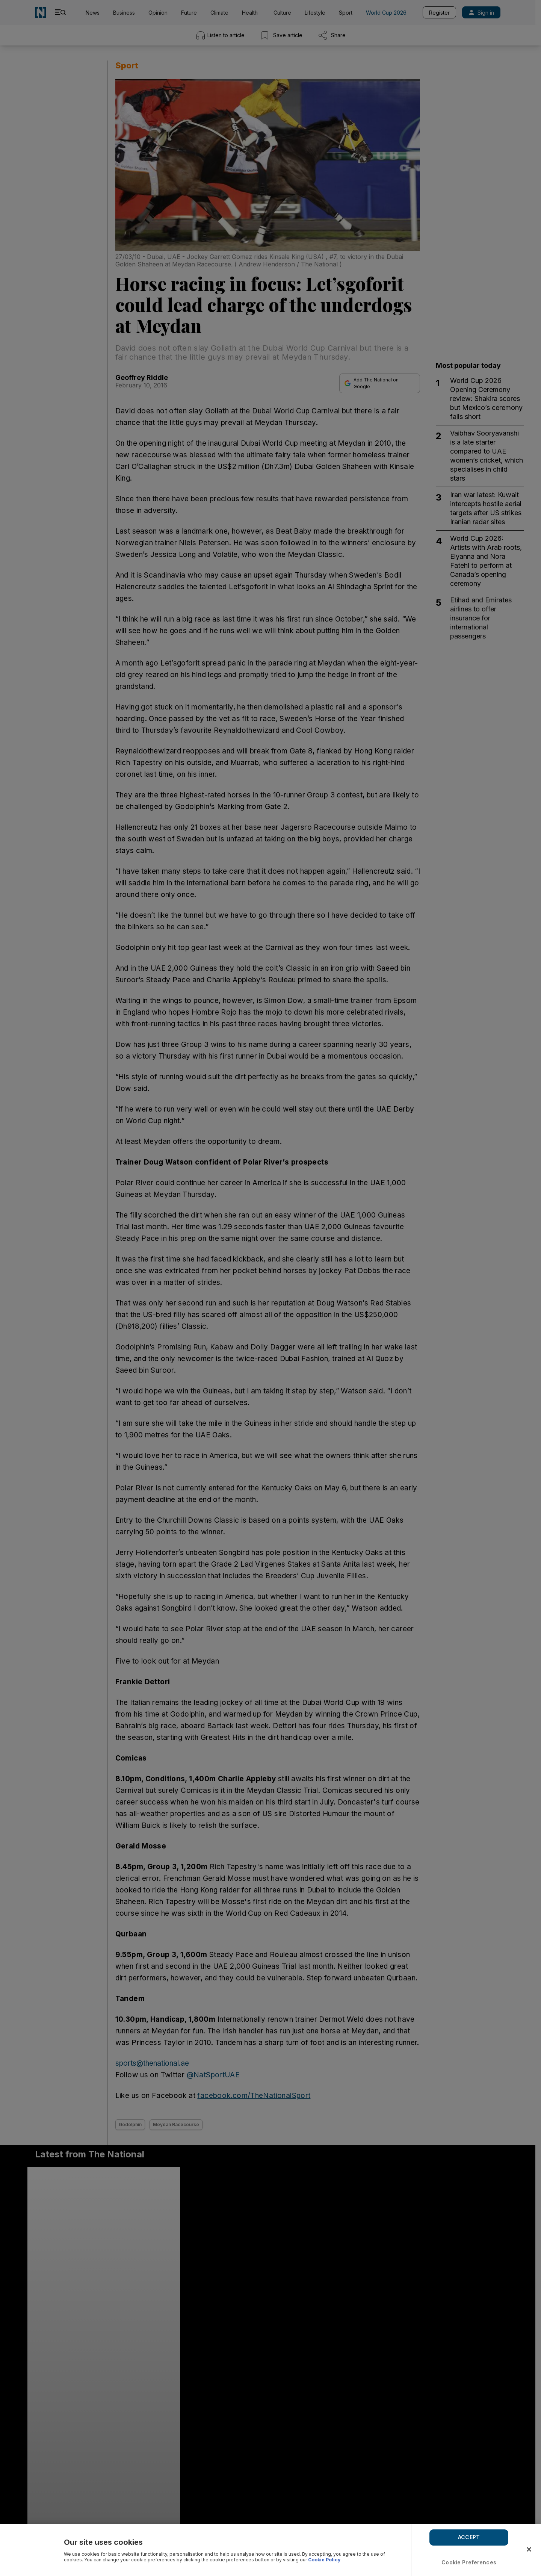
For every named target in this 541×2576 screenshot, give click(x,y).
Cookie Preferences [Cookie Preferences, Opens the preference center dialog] (468, 2562)
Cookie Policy (324, 2559)
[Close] (529, 2549)
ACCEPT (469, 2537)
